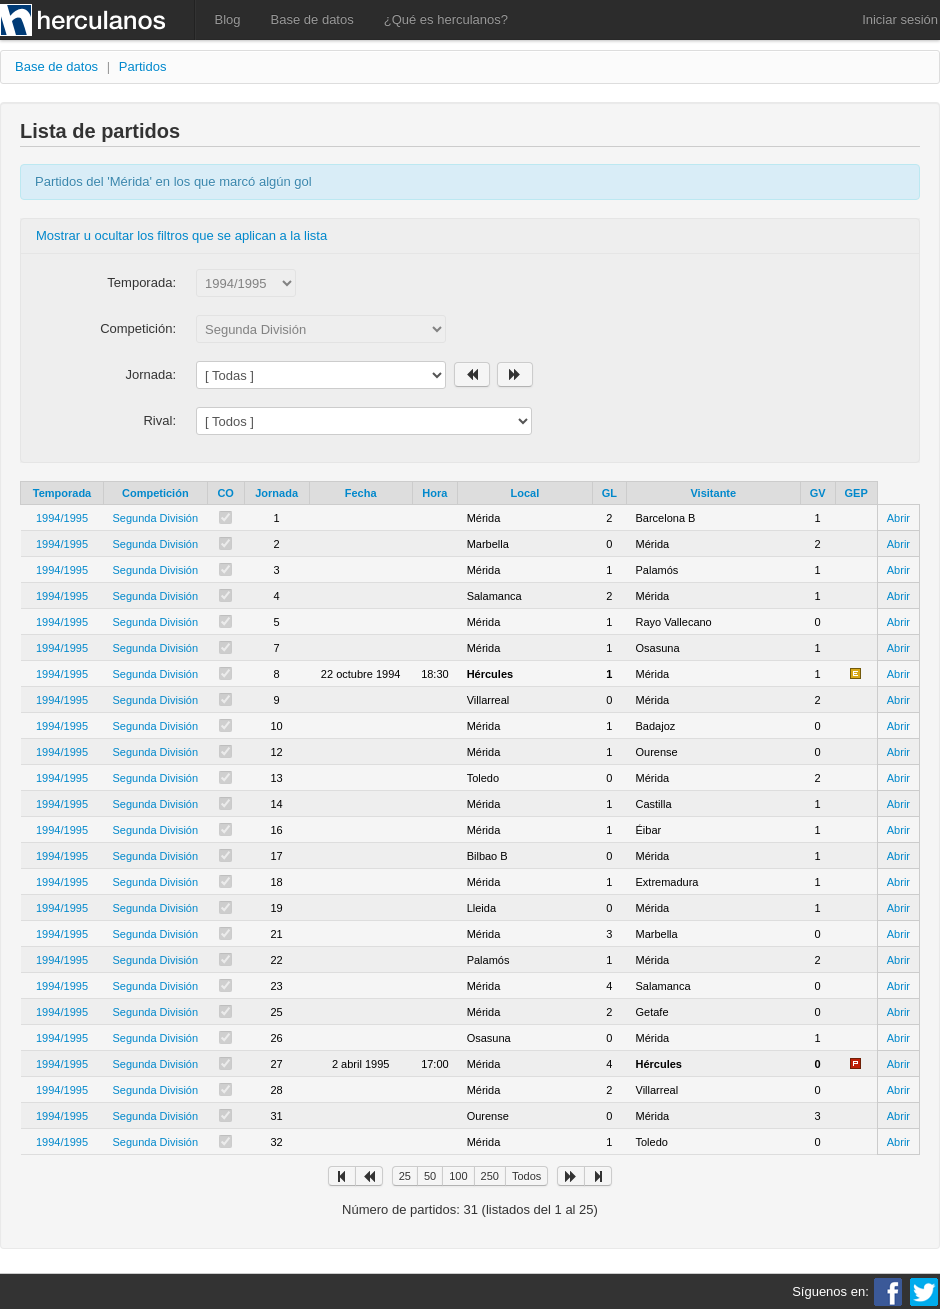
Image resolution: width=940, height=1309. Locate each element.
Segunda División (156, 518)
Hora (434, 493)
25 (405, 1176)
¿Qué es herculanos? (446, 19)
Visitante (713, 493)
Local (525, 493)
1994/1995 (62, 518)
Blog (228, 19)
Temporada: (141, 282)
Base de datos (312, 19)
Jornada (276, 493)
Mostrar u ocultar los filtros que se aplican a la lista (181, 235)
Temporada (62, 493)
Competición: (138, 328)
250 (490, 1176)
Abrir (898, 518)
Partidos (143, 66)
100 (458, 1176)
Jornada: (150, 374)
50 (430, 1176)
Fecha (361, 493)
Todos (526, 1176)
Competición (155, 493)
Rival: (159, 420)
